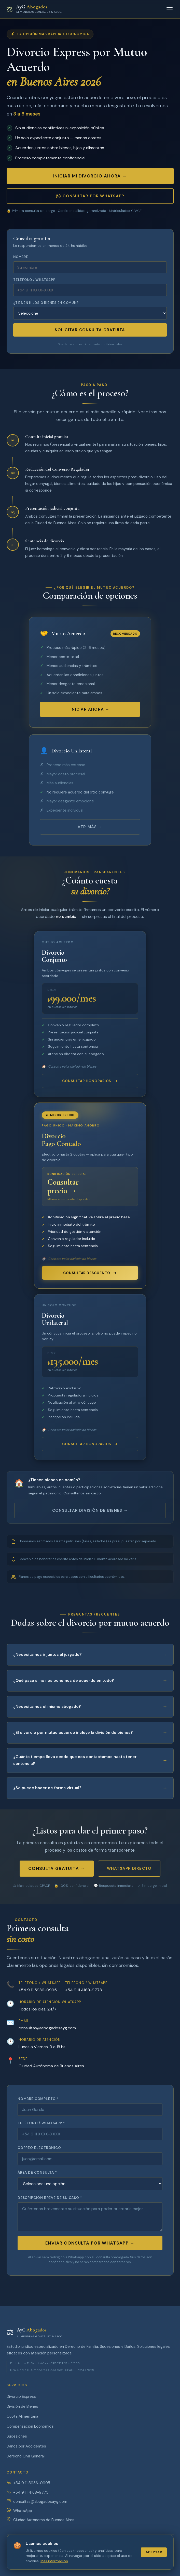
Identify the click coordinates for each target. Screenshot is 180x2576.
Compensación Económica (30, 2426)
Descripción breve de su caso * (50, 2198)
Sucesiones (17, 2436)
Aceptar (154, 2552)
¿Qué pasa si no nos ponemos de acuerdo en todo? (63, 1680)
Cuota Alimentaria (22, 2416)
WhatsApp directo (129, 1868)
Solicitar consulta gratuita (90, 329)
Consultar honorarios (90, 1081)
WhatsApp (22, 2510)
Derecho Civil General (26, 2456)
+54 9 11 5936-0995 (38, 1990)
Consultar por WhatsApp (90, 196)
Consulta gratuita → (56, 1868)
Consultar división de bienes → (90, 1510)
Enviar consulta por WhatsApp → (90, 2243)
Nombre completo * (38, 2099)
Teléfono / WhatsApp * (41, 2123)
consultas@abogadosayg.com (47, 2028)
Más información (54, 2561)
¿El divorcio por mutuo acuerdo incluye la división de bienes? (73, 1732)
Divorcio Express (21, 2396)
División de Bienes (22, 2406)
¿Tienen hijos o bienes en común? (45, 303)
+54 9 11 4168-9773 (83, 1990)
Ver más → (90, 826)
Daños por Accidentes (26, 2446)
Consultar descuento (90, 1273)
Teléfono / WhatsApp (34, 280)
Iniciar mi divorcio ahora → (90, 176)
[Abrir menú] (169, 9)
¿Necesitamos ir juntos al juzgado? (47, 1654)
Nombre (20, 257)
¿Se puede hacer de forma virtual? (47, 1787)
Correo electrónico (39, 2148)
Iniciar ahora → (90, 709)
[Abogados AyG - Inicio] (34, 9)
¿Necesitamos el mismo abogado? (47, 1706)
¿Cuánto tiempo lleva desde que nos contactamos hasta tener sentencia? (75, 1760)
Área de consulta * (37, 2172)
